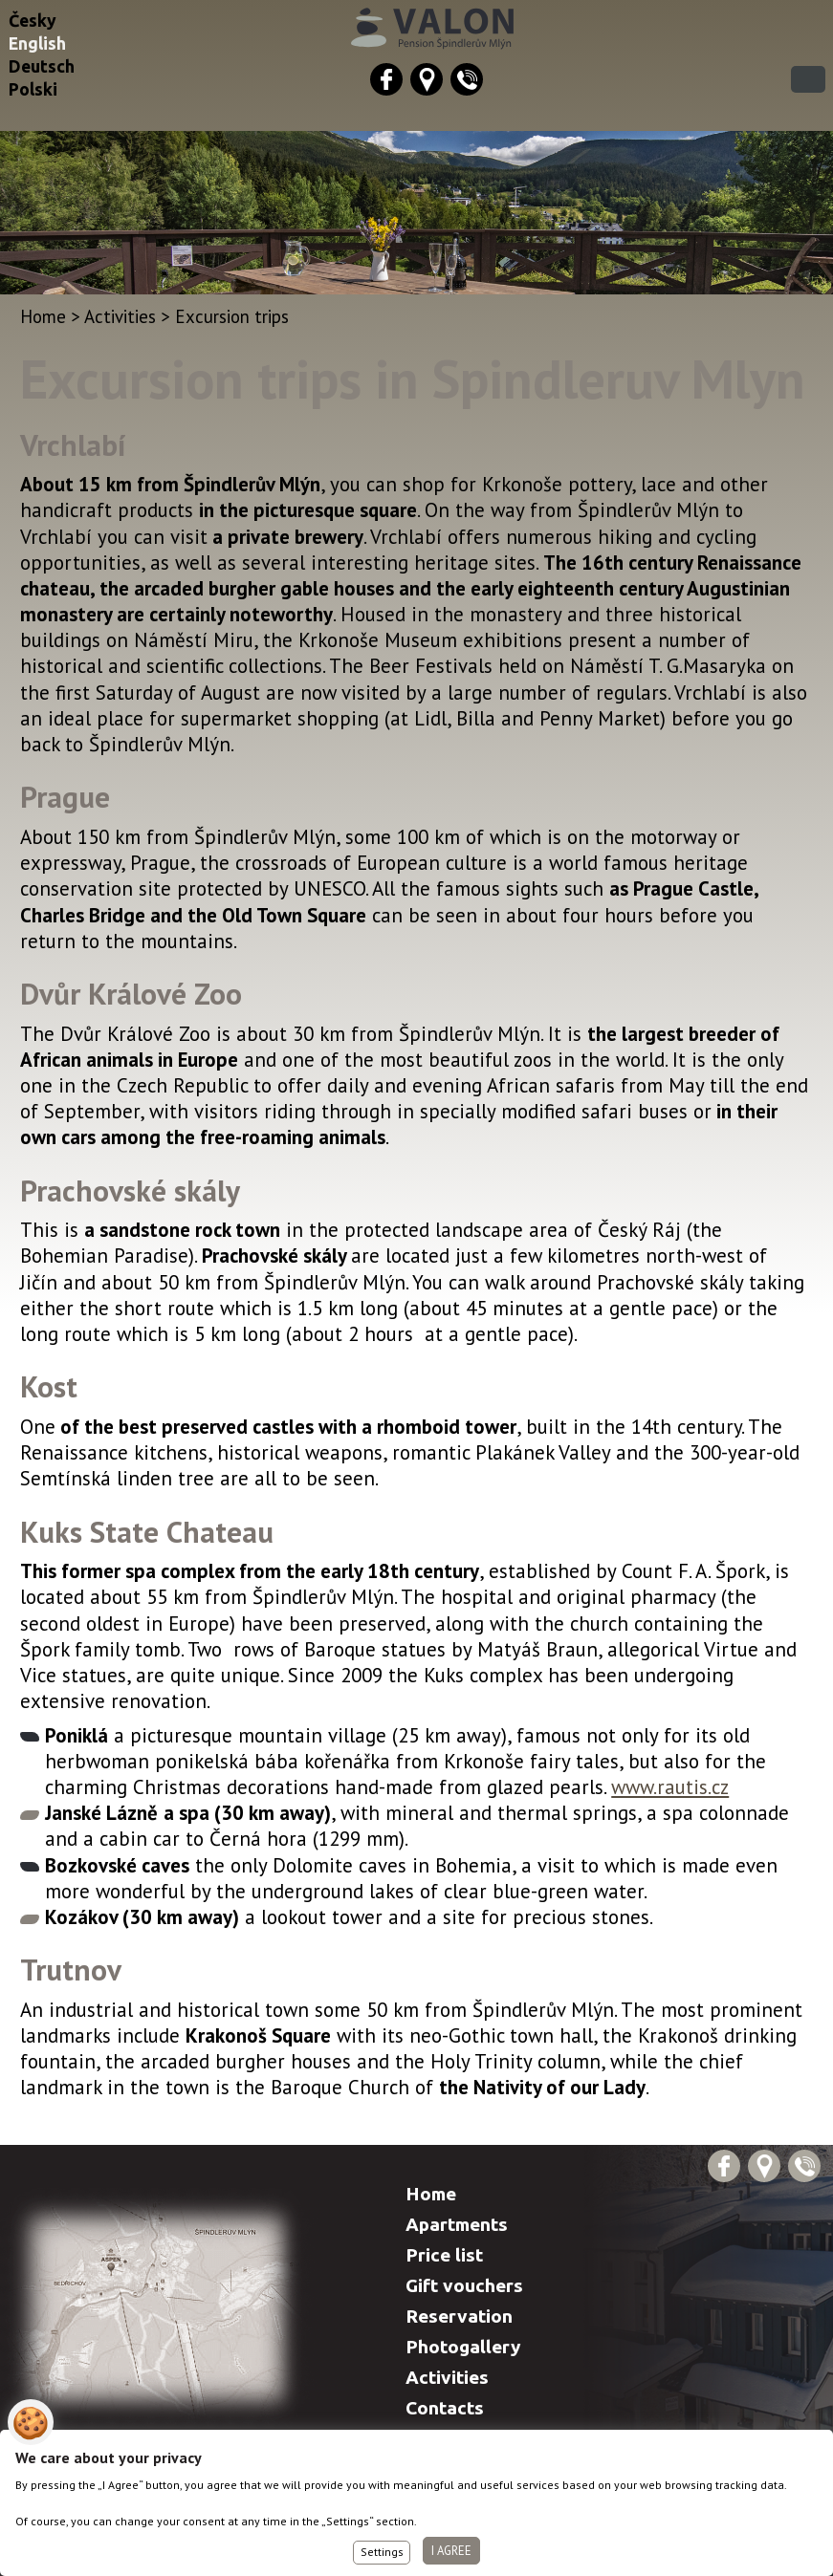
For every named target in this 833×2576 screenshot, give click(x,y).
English (37, 43)
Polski (33, 89)
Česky (32, 20)
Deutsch (42, 66)
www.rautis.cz (670, 1787)
